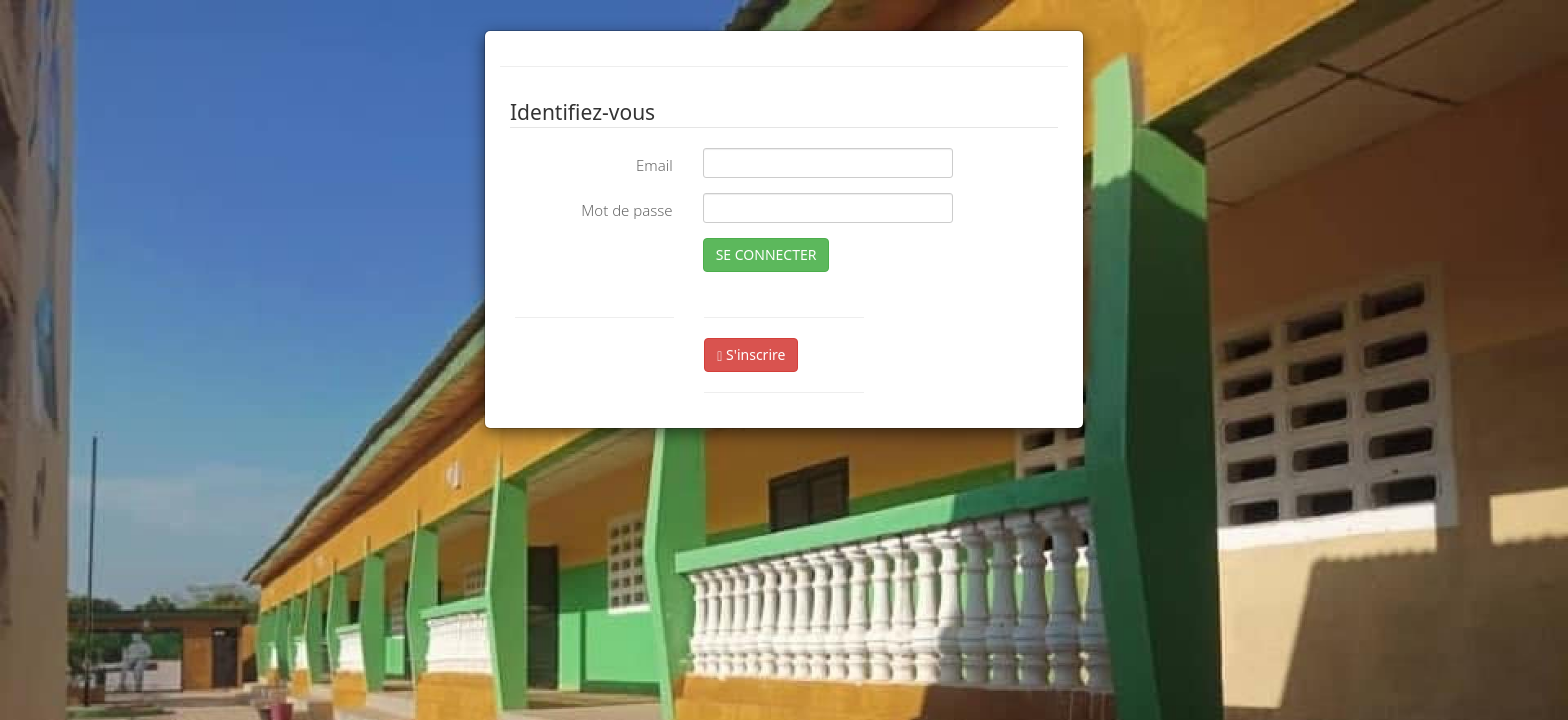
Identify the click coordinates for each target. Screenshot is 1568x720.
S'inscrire (751, 354)
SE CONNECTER (766, 254)
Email (654, 165)
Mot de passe (626, 210)
